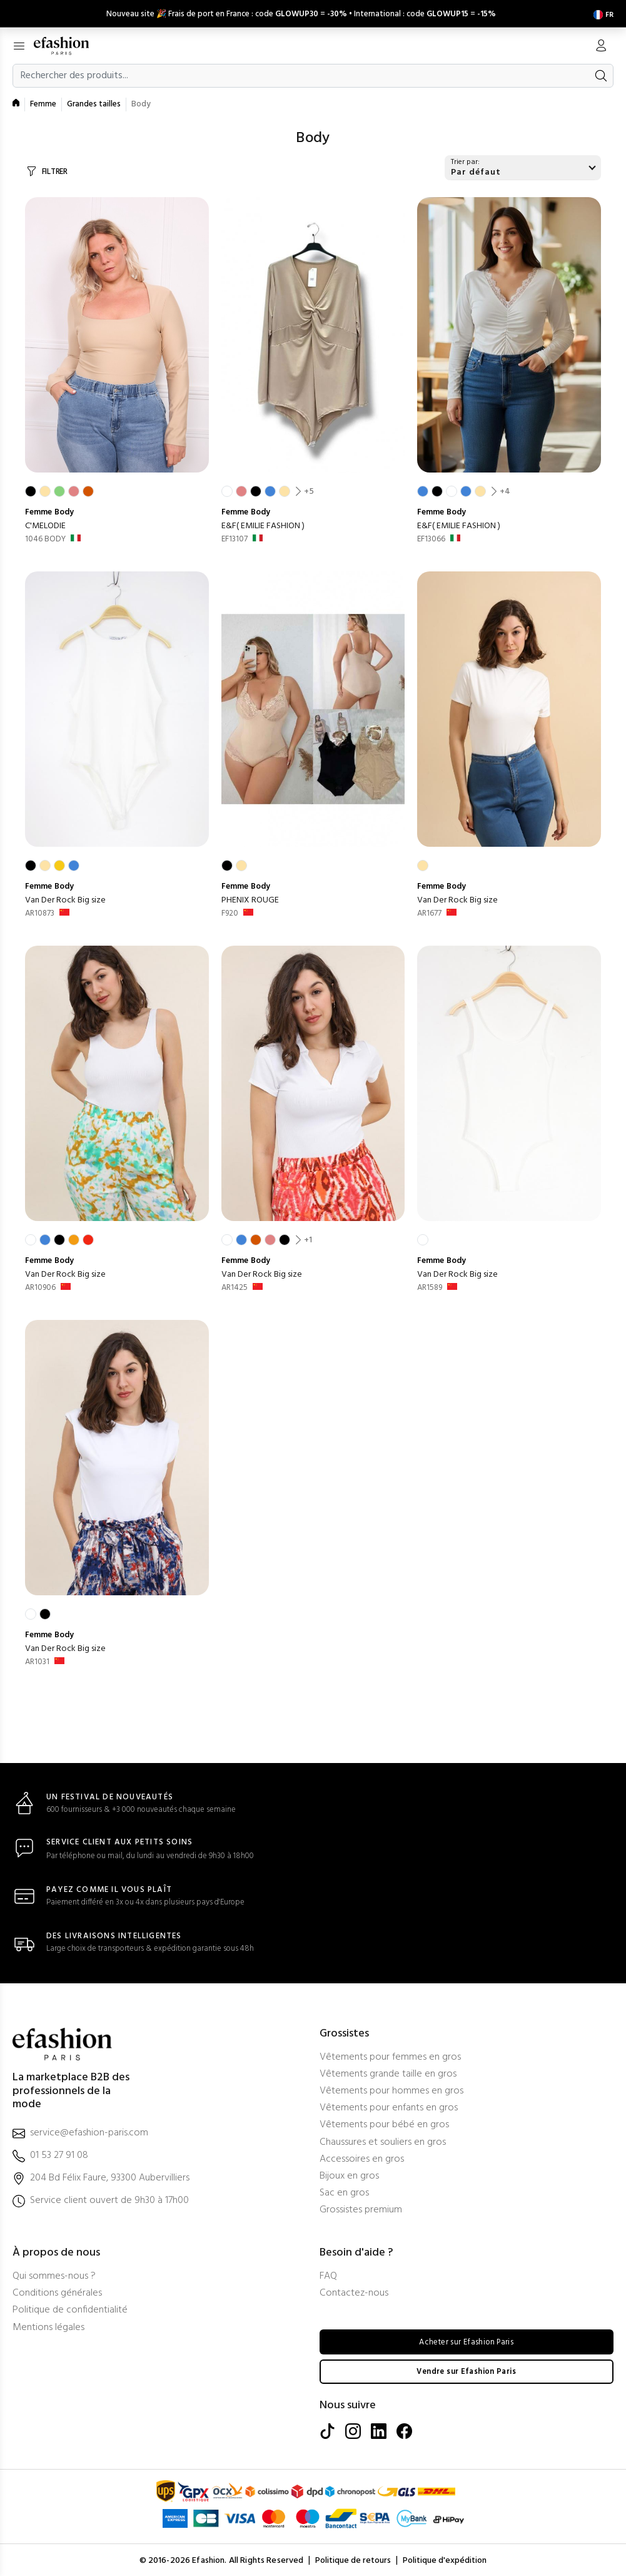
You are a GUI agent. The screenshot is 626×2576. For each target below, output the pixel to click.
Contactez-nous (354, 2291)
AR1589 (429, 1285)
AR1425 (234, 1285)
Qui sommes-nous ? (54, 2274)
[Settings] (600, 12)
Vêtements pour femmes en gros (390, 2055)
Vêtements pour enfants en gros (389, 2106)
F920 (229, 910)
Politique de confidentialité (70, 2308)
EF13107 (234, 536)
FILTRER (55, 169)
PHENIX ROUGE (250, 898)
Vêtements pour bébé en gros (384, 2123)
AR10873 (39, 910)
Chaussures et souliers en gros (383, 2140)
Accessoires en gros (362, 2157)
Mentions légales (48, 2325)
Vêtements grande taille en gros (388, 2072)
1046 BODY (45, 536)
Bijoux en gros (349, 2174)
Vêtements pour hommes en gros (391, 2089)
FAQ (328, 2274)
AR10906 (40, 1285)
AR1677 (429, 910)
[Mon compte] (600, 44)
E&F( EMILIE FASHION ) (263, 523)
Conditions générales (57, 2291)
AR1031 (37, 1659)
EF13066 (431, 536)
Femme (43, 101)
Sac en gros (344, 2191)
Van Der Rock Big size (65, 898)
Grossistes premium (361, 2208)
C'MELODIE (45, 523)
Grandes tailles (94, 101)
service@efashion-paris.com (89, 2131)
